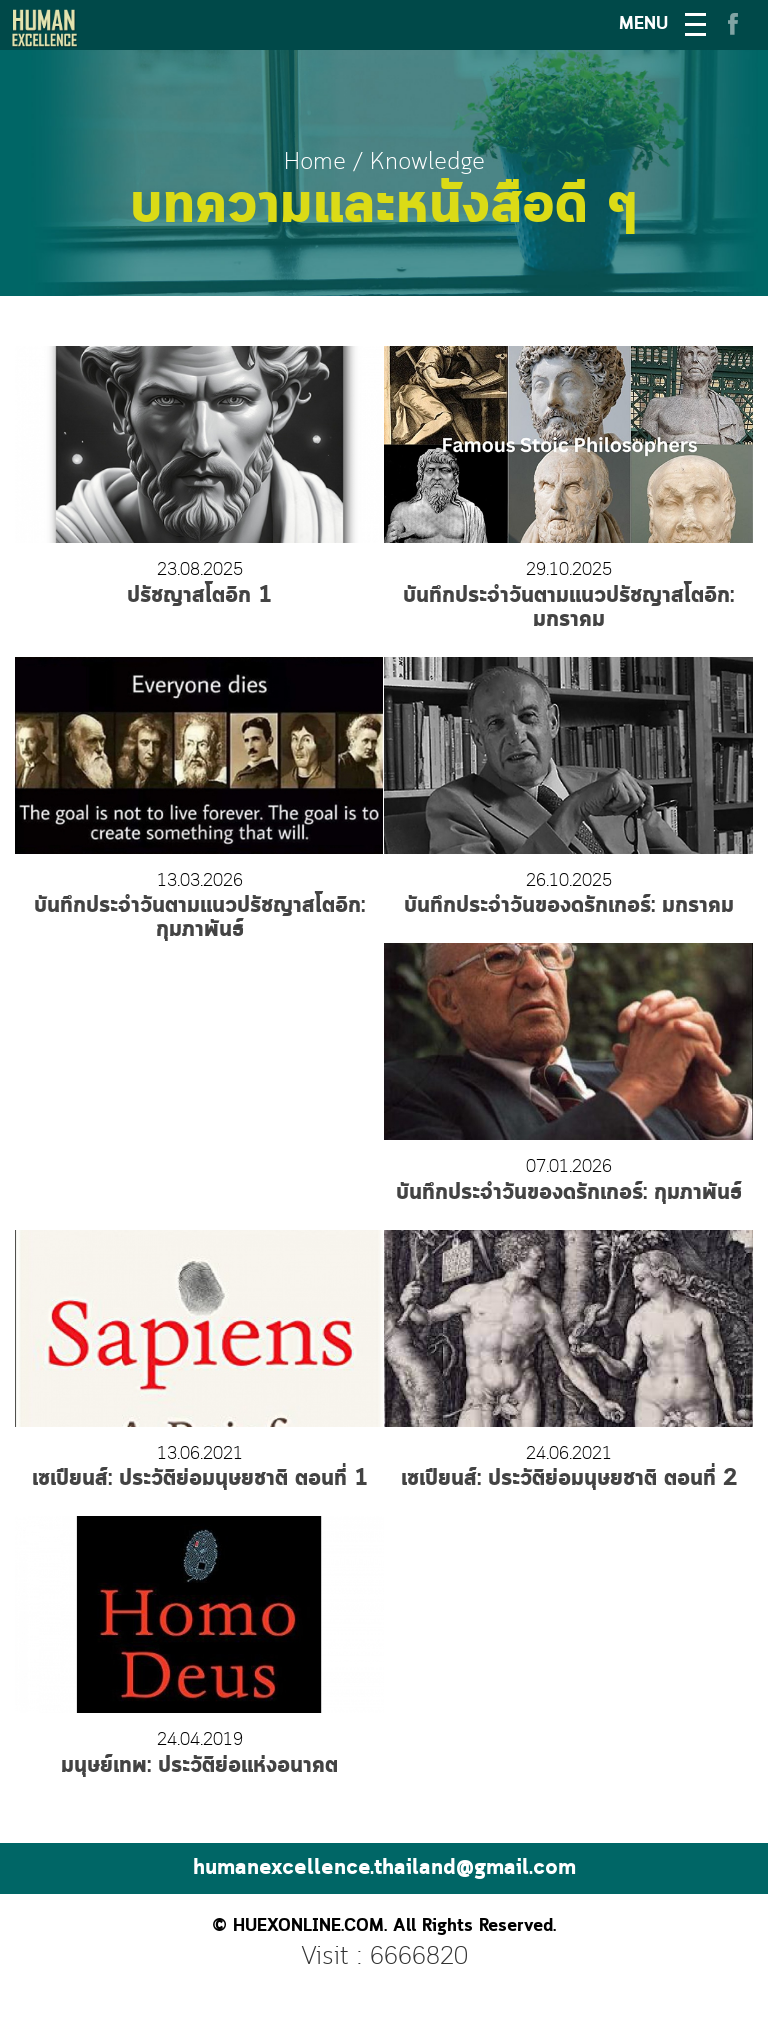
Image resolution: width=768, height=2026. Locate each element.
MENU (643, 24)
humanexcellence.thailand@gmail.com (384, 1868)
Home (315, 162)
